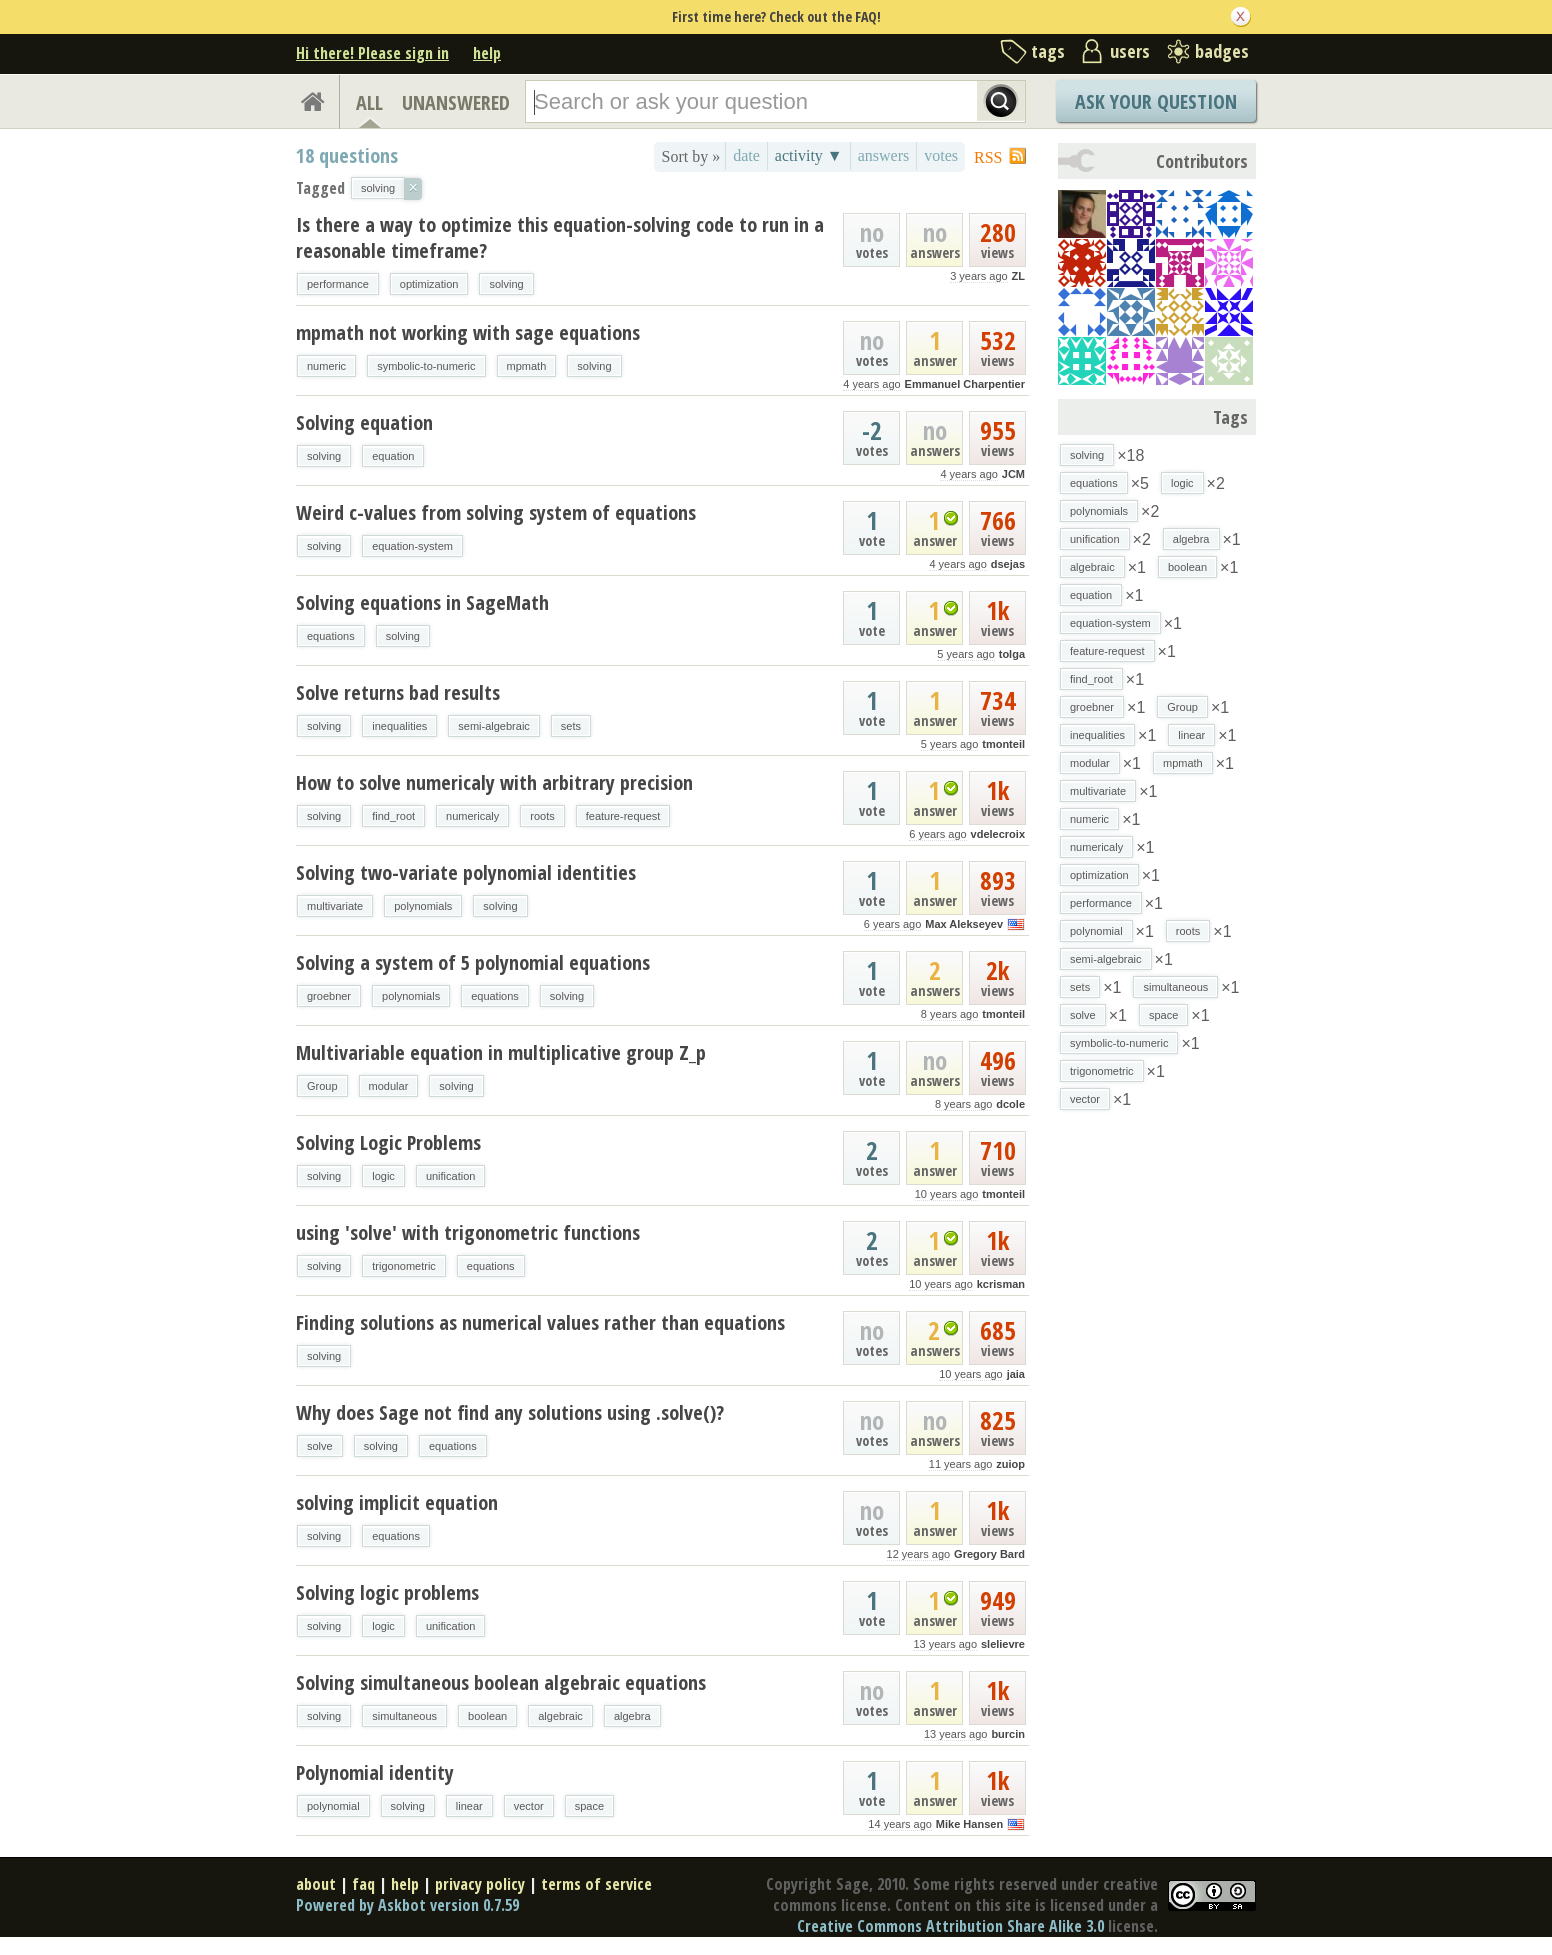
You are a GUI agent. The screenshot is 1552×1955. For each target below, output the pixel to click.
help (487, 53)
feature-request (623, 816)
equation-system (412, 546)
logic (383, 1176)
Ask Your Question (1156, 101)
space (589, 1806)
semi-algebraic (494, 726)
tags (1048, 51)
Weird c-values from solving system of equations (496, 512)
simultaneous (404, 1716)
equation (393, 456)
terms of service (596, 1884)
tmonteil (1003, 744)
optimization (429, 284)
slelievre (1003, 1644)
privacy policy (480, 1884)
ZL (1018, 276)
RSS (988, 157)
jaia (1016, 1374)
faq (363, 1884)
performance (338, 284)
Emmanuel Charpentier (965, 384)
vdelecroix (998, 834)
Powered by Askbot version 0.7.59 (407, 1905)
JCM (1013, 474)
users (1130, 51)
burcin (1008, 1734)
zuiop (1010, 1464)
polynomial (333, 1806)
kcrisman (1001, 1284)
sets (571, 726)
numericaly (472, 816)
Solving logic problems (387, 1592)
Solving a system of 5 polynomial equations (473, 962)
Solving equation (364, 422)
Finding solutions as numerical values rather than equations (540, 1322)
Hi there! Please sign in (372, 53)
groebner (329, 996)
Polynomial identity (375, 1772)
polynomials (423, 906)
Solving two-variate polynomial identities (466, 872)
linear (469, 1806)
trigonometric (404, 1266)
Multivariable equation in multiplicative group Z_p (501, 1052)
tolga (1012, 654)
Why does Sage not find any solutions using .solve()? (510, 1412)
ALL (369, 102)
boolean (487, 1716)
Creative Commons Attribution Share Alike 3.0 (950, 1926)
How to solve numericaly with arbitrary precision (494, 782)
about (316, 1884)
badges (1222, 51)
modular (389, 1086)
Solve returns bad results (398, 692)
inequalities (399, 726)
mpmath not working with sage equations (468, 332)
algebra (632, 1716)
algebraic (560, 1716)
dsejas (1008, 564)
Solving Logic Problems (388, 1142)
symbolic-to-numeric (426, 366)
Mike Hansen (969, 1824)
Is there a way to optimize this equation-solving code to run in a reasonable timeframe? (560, 237)
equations (331, 636)
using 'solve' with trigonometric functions (468, 1232)
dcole (1010, 1104)
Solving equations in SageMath (422, 602)
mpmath (527, 366)
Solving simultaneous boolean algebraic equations (501, 1682)
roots (542, 816)
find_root (393, 816)
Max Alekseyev (964, 924)
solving (506, 284)
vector (529, 1806)
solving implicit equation (397, 1502)
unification (451, 1176)
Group (322, 1086)
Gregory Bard (989, 1554)
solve (320, 1446)
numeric (326, 366)
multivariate (335, 906)
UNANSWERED (456, 102)
